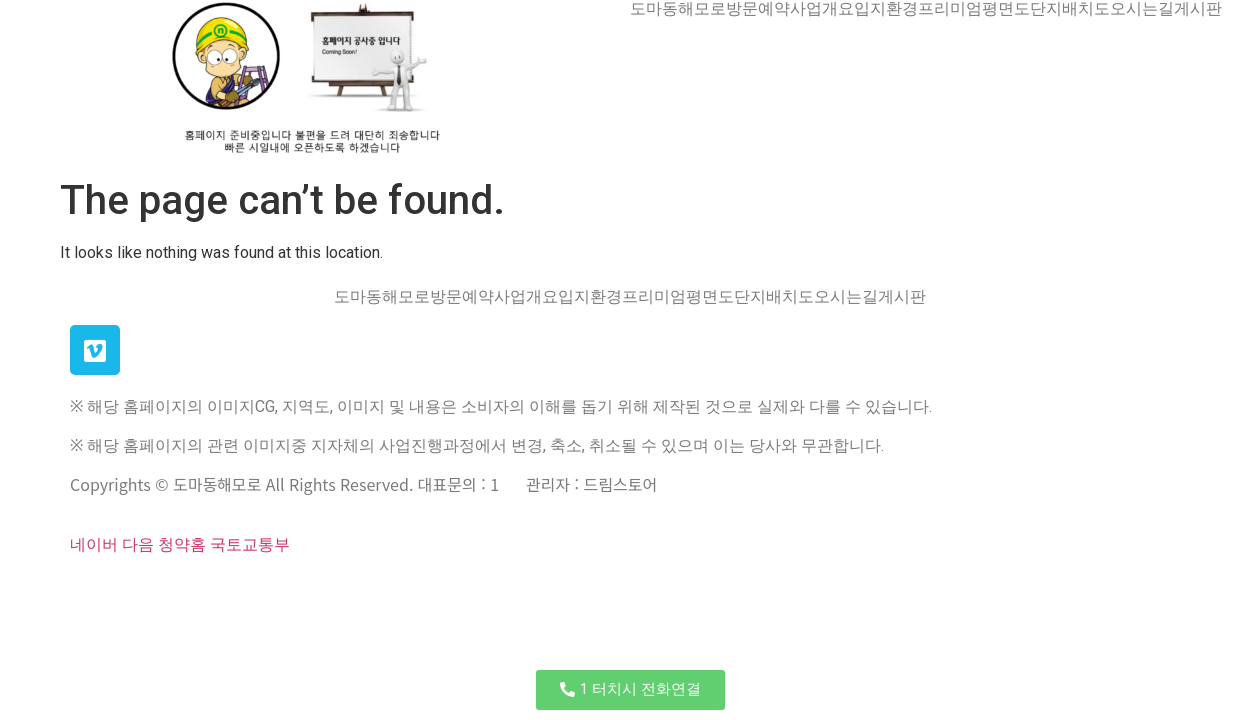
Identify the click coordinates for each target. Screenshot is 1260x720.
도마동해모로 (678, 9)
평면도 (1006, 9)
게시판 (1198, 9)
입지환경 (886, 9)
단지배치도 (1070, 9)
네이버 (94, 544)
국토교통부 (250, 544)
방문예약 (758, 9)
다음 (138, 544)
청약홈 (182, 544)
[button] (630, 690)
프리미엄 (950, 9)
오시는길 (1142, 9)
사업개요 (822, 9)
